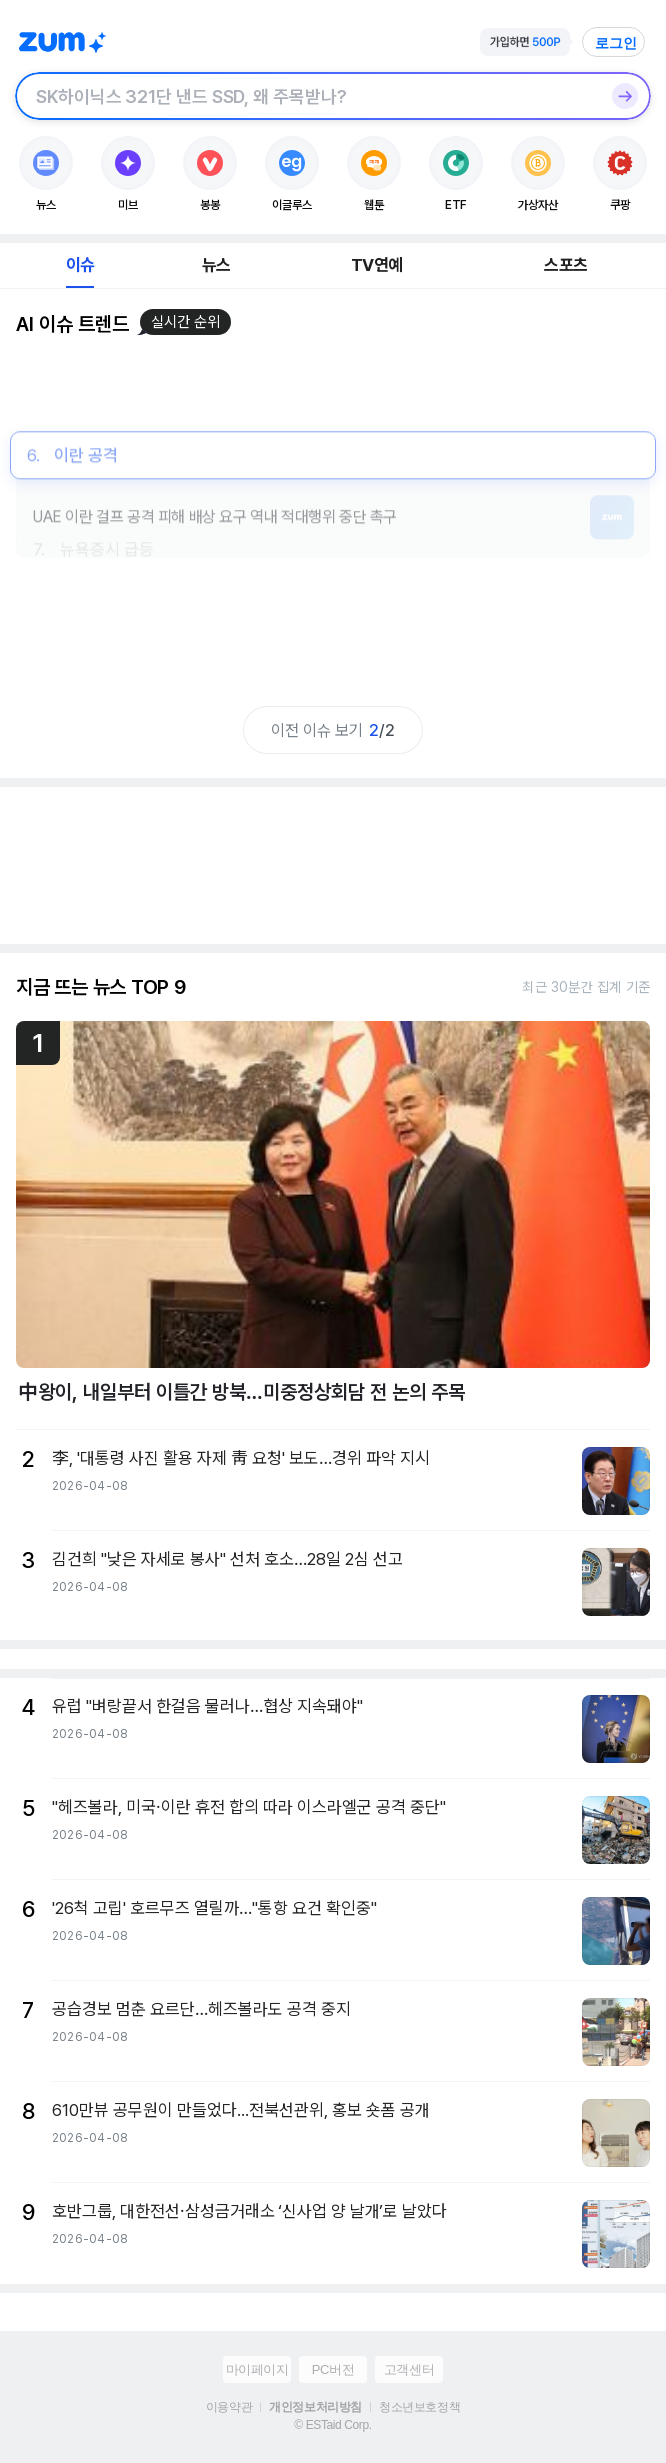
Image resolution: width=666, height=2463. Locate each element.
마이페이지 (257, 2369)
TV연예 (376, 265)
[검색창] (307, 96)
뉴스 (216, 265)
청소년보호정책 (419, 2407)
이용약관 (229, 2407)
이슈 (80, 265)
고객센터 (409, 2369)
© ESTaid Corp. (332, 2425)
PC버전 (333, 2369)
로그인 (616, 43)
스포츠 (565, 265)
